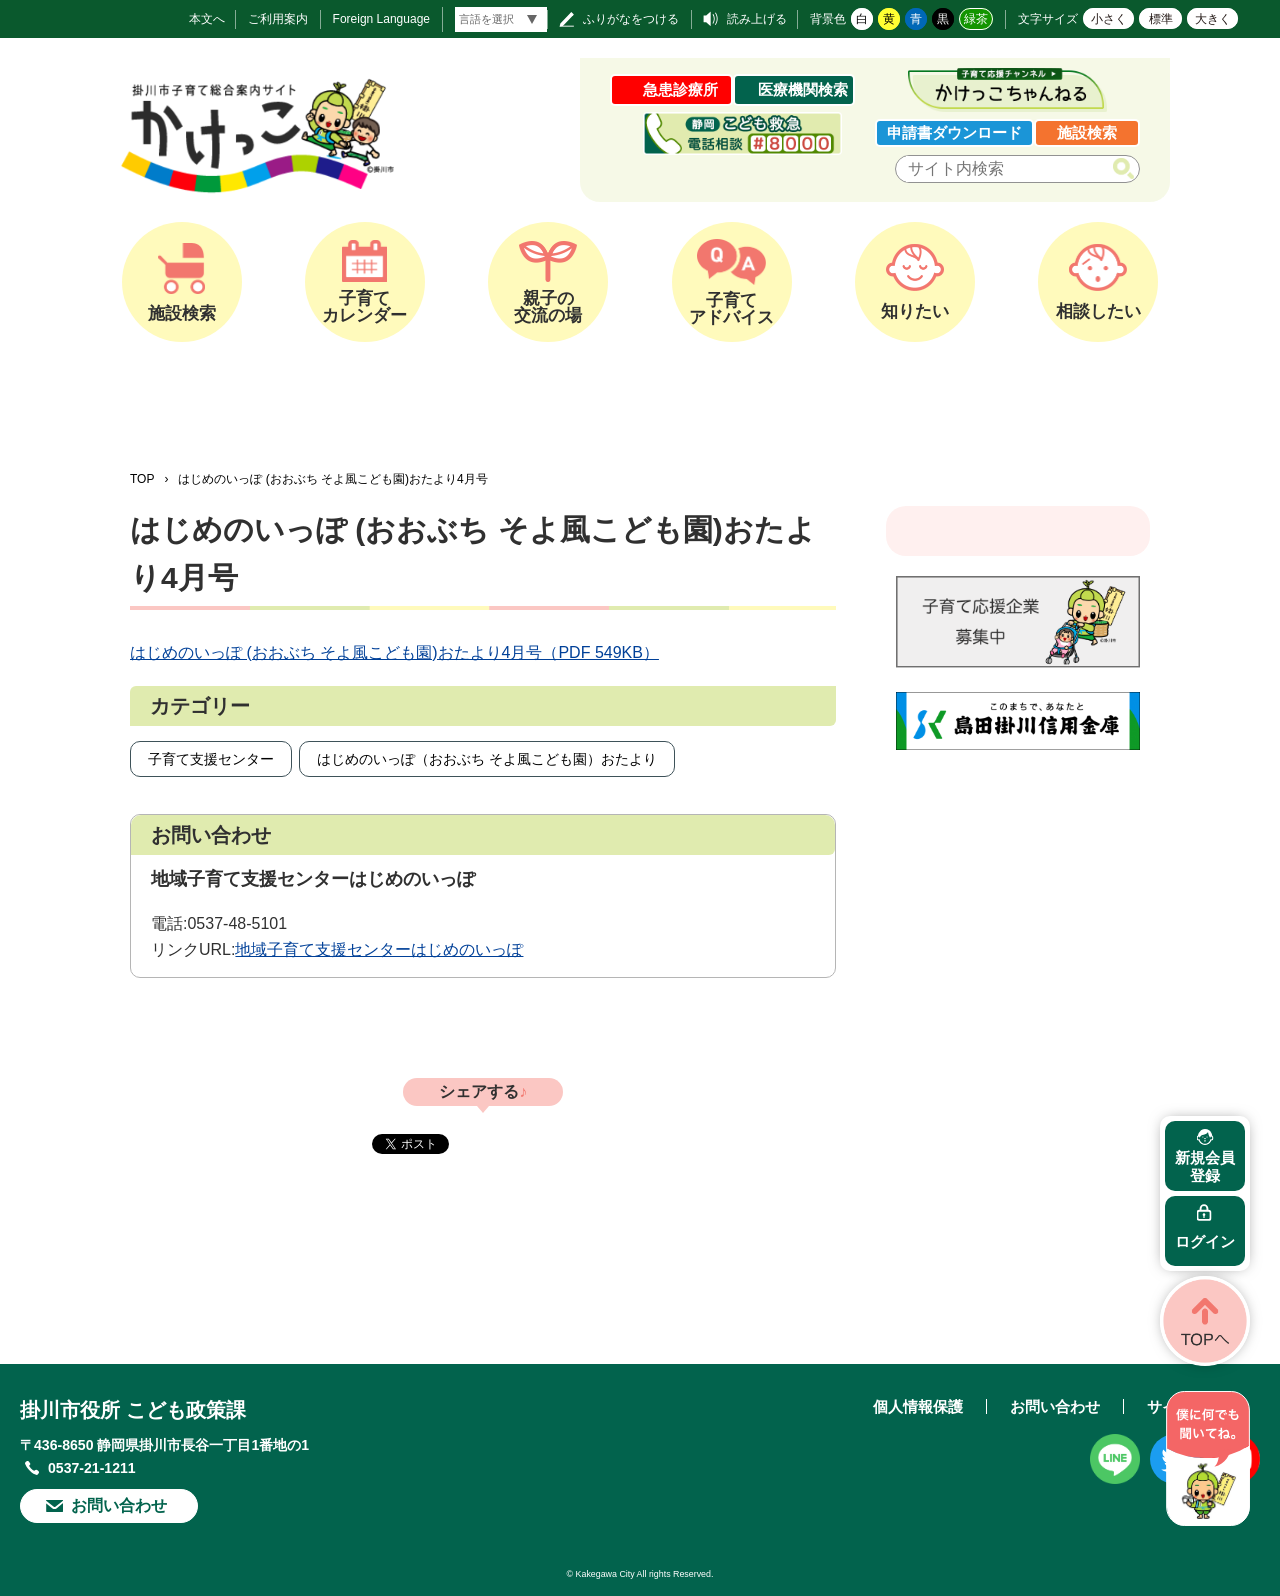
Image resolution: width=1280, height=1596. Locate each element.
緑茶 (976, 19)
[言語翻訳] (501, 20)
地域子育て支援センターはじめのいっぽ (379, 949)
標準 (1161, 19)
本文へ (207, 19)
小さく (1109, 19)
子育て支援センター (211, 759)
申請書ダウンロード (954, 132)
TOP (142, 479)
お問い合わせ (119, 1505)
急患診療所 (680, 89)
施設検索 (1087, 132)
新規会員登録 (1205, 1166)
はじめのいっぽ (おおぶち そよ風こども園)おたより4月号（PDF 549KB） (394, 652)
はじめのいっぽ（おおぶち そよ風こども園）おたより (487, 759)
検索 (1127, 169)
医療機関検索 (803, 89)
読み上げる (757, 19)
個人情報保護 (918, 1406)
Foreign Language (381, 19)
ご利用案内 (278, 19)
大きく (1213, 19)
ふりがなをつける (631, 19)
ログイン (1205, 1241)
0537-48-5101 (237, 923)
